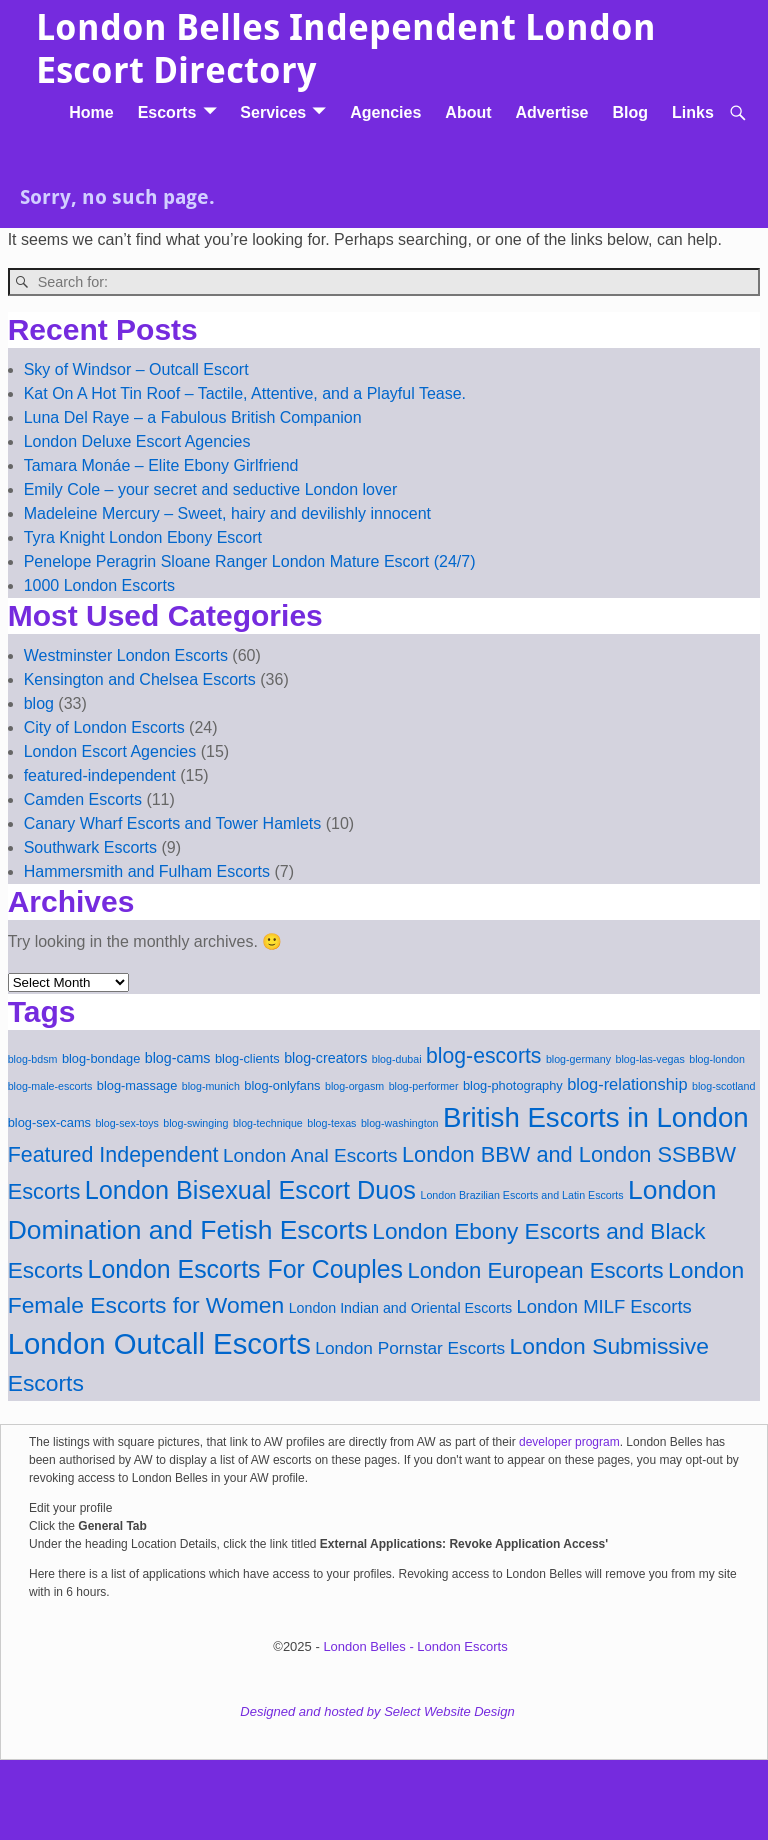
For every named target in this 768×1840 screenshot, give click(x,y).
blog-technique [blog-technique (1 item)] (268, 1123)
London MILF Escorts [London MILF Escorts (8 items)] (604, 1306)
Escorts (167, 112)
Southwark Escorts (90, 847)
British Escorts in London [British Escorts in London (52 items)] (596, 1117)
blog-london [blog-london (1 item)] (717, 1059)
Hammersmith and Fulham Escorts (147, 871)
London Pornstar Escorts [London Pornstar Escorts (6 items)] (410, 1348)
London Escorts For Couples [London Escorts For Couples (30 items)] (245, 1269)
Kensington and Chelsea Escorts (140, 679)
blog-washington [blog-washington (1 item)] (400, 1123)
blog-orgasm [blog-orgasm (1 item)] (354, 1086)
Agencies (385, 112)
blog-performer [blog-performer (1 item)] (424, 1086)
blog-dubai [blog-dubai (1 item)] (397, 1059)
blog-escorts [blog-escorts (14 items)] (483, 1055)
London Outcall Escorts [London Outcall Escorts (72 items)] (159, 1343)
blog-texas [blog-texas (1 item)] (331, 1123)
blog (39, 703)
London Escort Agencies (110, 751)
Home (91, 112)
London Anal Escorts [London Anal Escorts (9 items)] (310, 1155)
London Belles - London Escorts (415, 1646)
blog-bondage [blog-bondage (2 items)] (101, 1058)
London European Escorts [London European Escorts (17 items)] (535, 1270)
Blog (630, 112)
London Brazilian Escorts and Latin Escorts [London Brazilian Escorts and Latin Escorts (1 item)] (521, 1195)
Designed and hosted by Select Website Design (377, 1711)
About (468, 112)
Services (273, 112)
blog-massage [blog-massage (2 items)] (137, 1085)
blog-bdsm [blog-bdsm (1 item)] (33, 1059)
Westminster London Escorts (126, 655)
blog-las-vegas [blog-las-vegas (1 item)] (650, 1059)
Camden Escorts (83, 799)
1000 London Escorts (99, 585)
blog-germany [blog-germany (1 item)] (578, 1059)
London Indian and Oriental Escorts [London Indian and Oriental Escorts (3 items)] (400, 1308)
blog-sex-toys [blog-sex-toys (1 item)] (126, 1123)
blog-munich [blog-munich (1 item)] (211, 1086)
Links (693, 112)
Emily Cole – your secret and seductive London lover (211, 489)
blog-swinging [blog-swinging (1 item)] (195, 1123)
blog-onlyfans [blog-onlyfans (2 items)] (282, 1085)
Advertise (552, 112)
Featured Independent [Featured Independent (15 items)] (113, 1155)
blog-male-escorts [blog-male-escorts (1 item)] (50, 1086)
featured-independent (100, 775)
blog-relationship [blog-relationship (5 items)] (627, 1084)
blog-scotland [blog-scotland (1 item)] (723, 1086)
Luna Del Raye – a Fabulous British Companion (193, 417)
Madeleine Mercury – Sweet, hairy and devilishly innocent (227, 513)
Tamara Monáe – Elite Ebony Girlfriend (161, 465)
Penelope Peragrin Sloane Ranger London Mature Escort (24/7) (250, 561)
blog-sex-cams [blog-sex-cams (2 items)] (49, 1122)
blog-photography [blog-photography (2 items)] (513, 1085)
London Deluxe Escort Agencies (137, 441)
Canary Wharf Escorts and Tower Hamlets (173, 823)
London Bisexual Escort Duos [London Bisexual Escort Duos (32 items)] (250, 1190)
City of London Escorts (104, 727)
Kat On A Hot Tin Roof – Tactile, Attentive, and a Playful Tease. (245, 393)
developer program (569, 1442)
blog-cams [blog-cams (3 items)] (178, 1058)
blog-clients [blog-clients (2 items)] (247, 1058)
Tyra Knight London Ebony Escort (143, 537)
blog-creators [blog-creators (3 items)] (325, 1058)
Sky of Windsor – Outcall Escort (136, 369)
